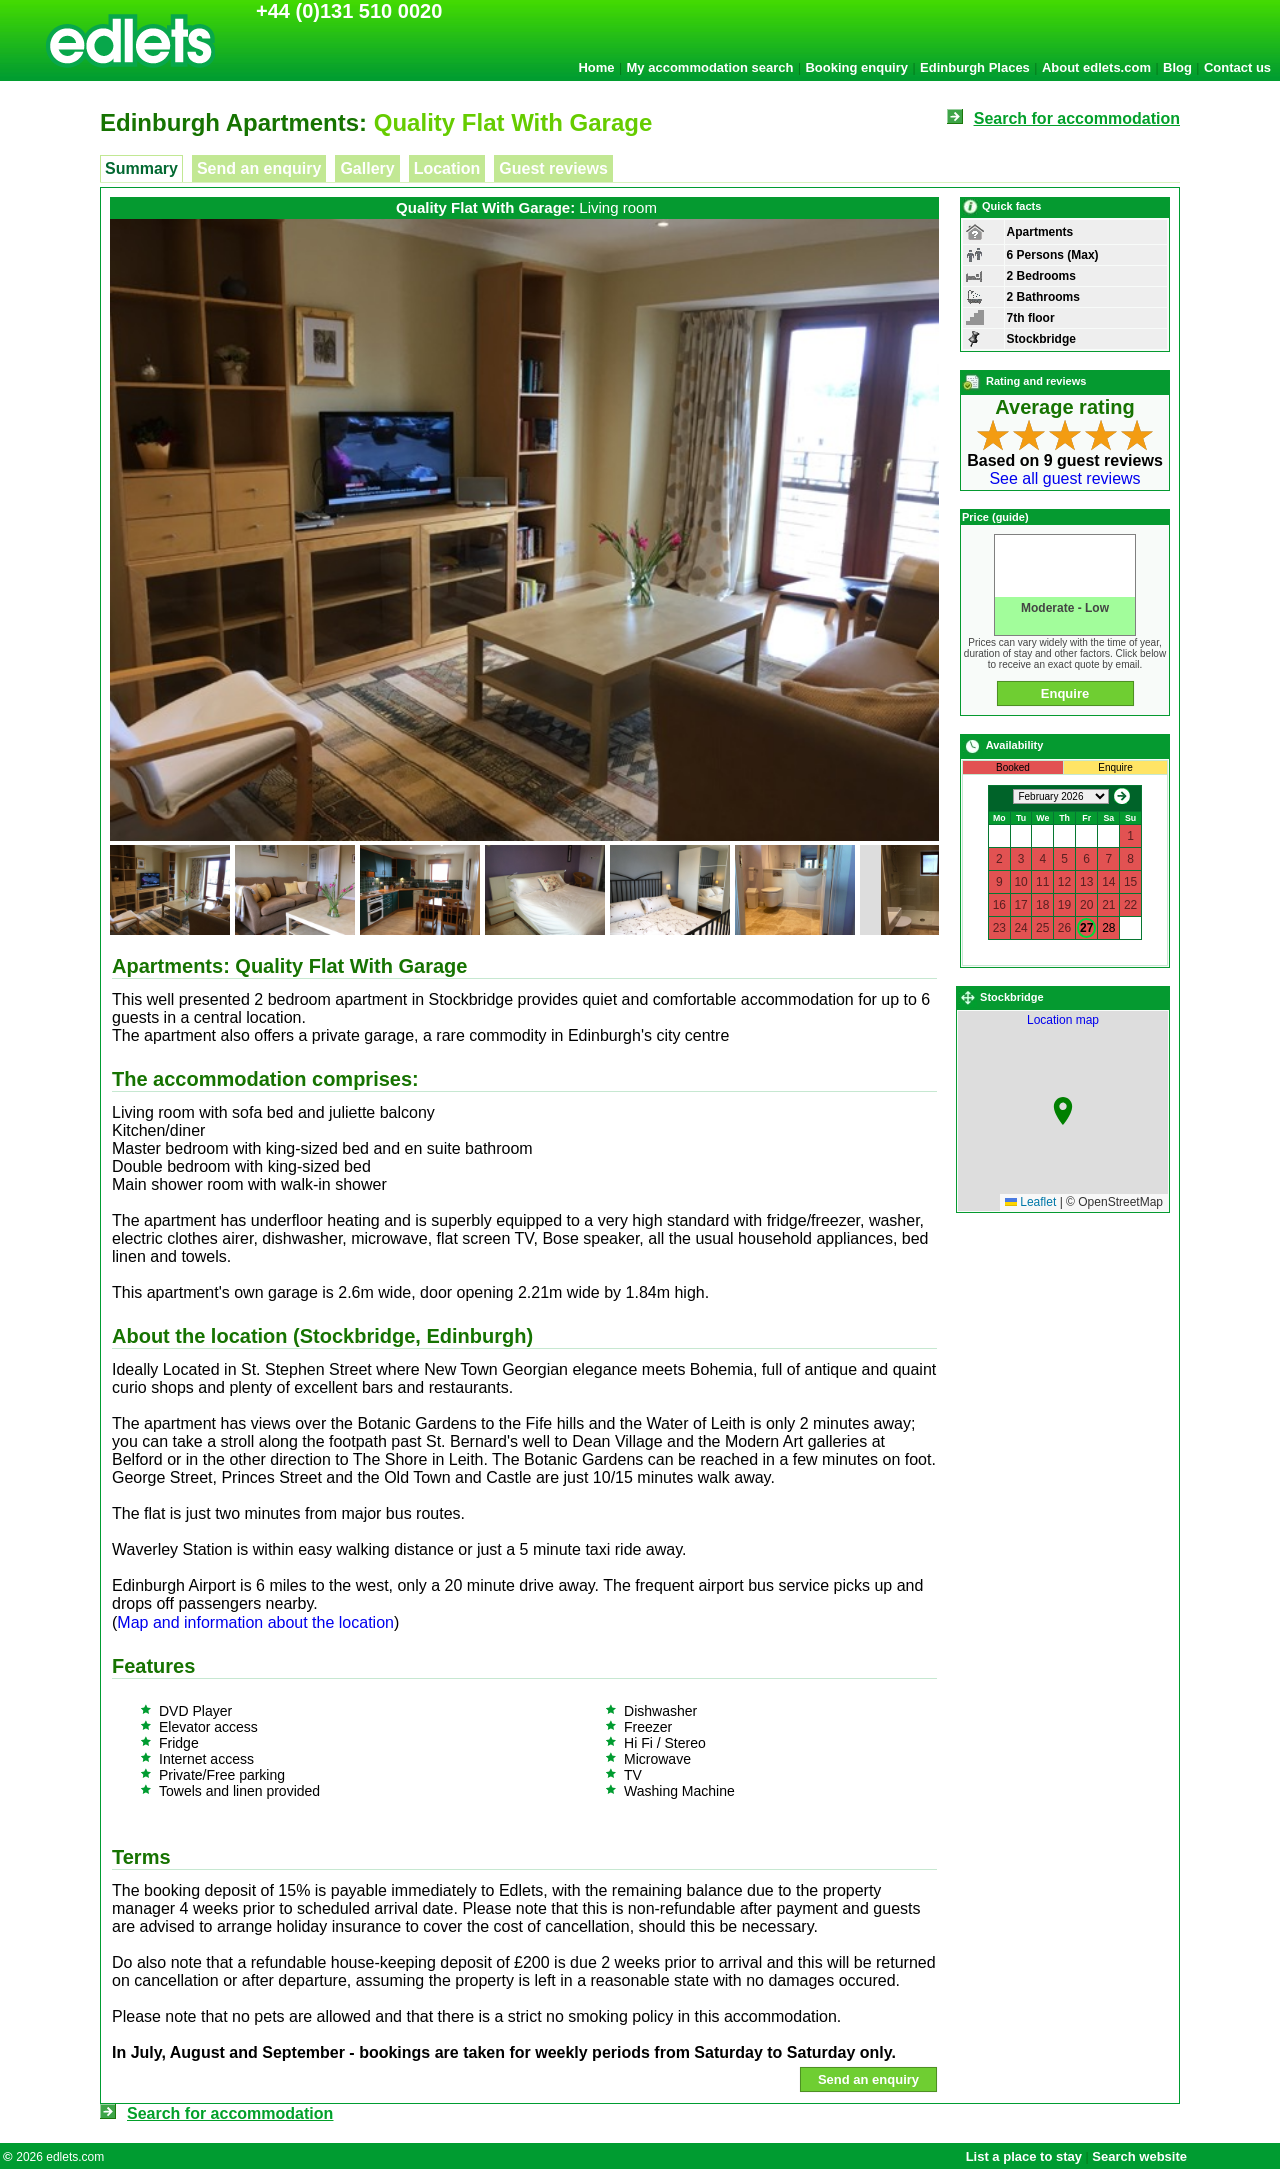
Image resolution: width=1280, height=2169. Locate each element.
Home (596, 67)
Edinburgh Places (975, 67)
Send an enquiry (259, 168)
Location (447, 168)
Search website (1139, 2156)
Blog (1177, 67)
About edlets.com (1096, 67)
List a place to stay (1024, 2156)
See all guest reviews (1064, 478)
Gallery (367, 168)
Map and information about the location (255, 1622)
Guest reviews (553, 168)
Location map (1090, 1111)
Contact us (1237, 67)
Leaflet (1030, 1202)
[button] (1063, 1111)
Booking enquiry (856, 67)
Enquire (1065, 693)
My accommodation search (710, 67)
